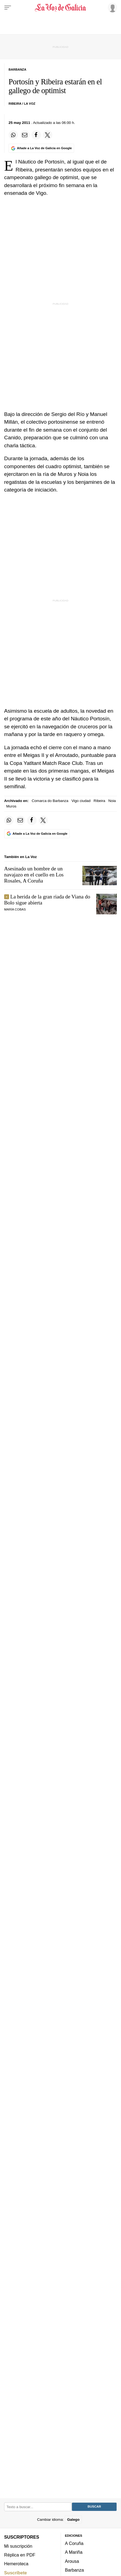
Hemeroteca (16, 2563)
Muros (11, 806)
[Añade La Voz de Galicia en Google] (41, 148)
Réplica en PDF (19, 2554)
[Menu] (7, 7)
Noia (112, 801)
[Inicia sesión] (111, 7)
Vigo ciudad (80, 801)
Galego (73, 2519)
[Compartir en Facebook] (36, 135)
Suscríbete (15, 2572)
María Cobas (15, 909)
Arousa (72, 2561)
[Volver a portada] (60, 7)
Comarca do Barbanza (50, 801)
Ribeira (99, 801)
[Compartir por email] (24, 135)
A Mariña (74, 2552)
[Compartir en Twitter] (47, 135)
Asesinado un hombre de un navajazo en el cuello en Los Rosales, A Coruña (34, 875)
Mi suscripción (18, 2546)
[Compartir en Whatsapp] (13, 135)
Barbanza (74, 2569)
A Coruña (74, 2543)
